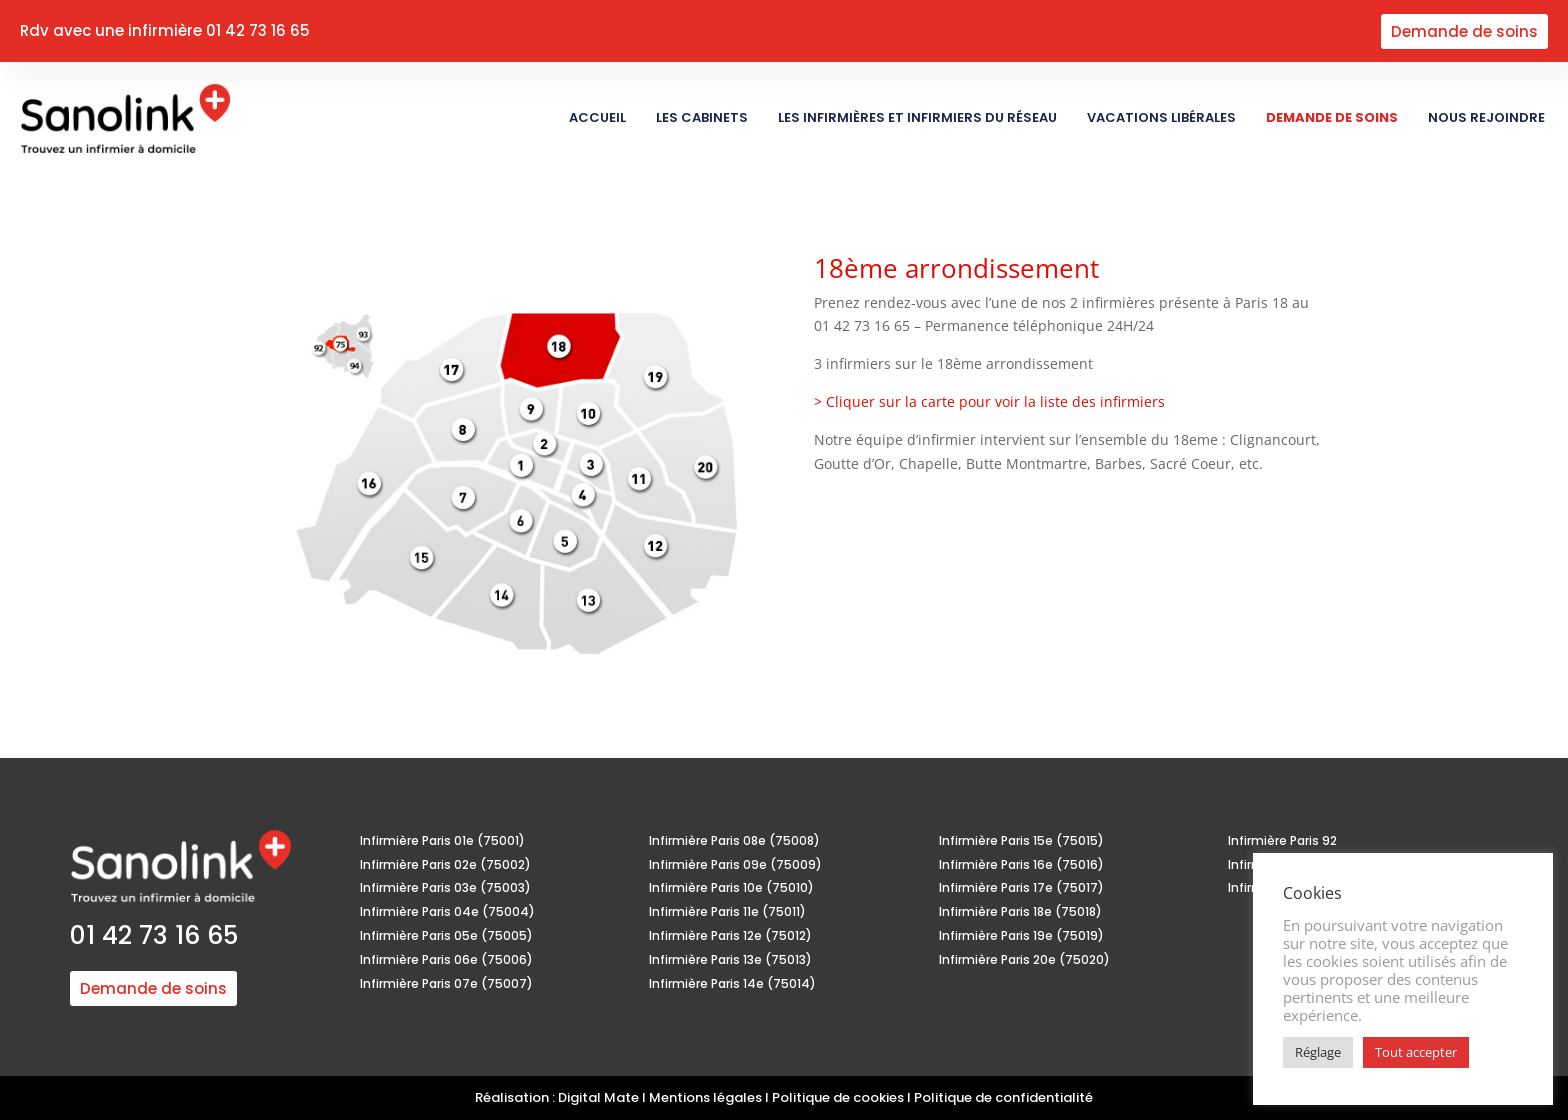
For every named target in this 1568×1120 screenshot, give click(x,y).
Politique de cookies (838, 1097)
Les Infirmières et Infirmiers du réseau (917, 117)
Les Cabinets (702, 117)
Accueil (597, 117)
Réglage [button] (1318, 1052)
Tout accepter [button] (1416, 1052)
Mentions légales (705, 1097)
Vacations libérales (1161, 117)
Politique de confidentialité (1003, 1097)
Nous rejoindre (1488, 117)
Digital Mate (598, 1097)
